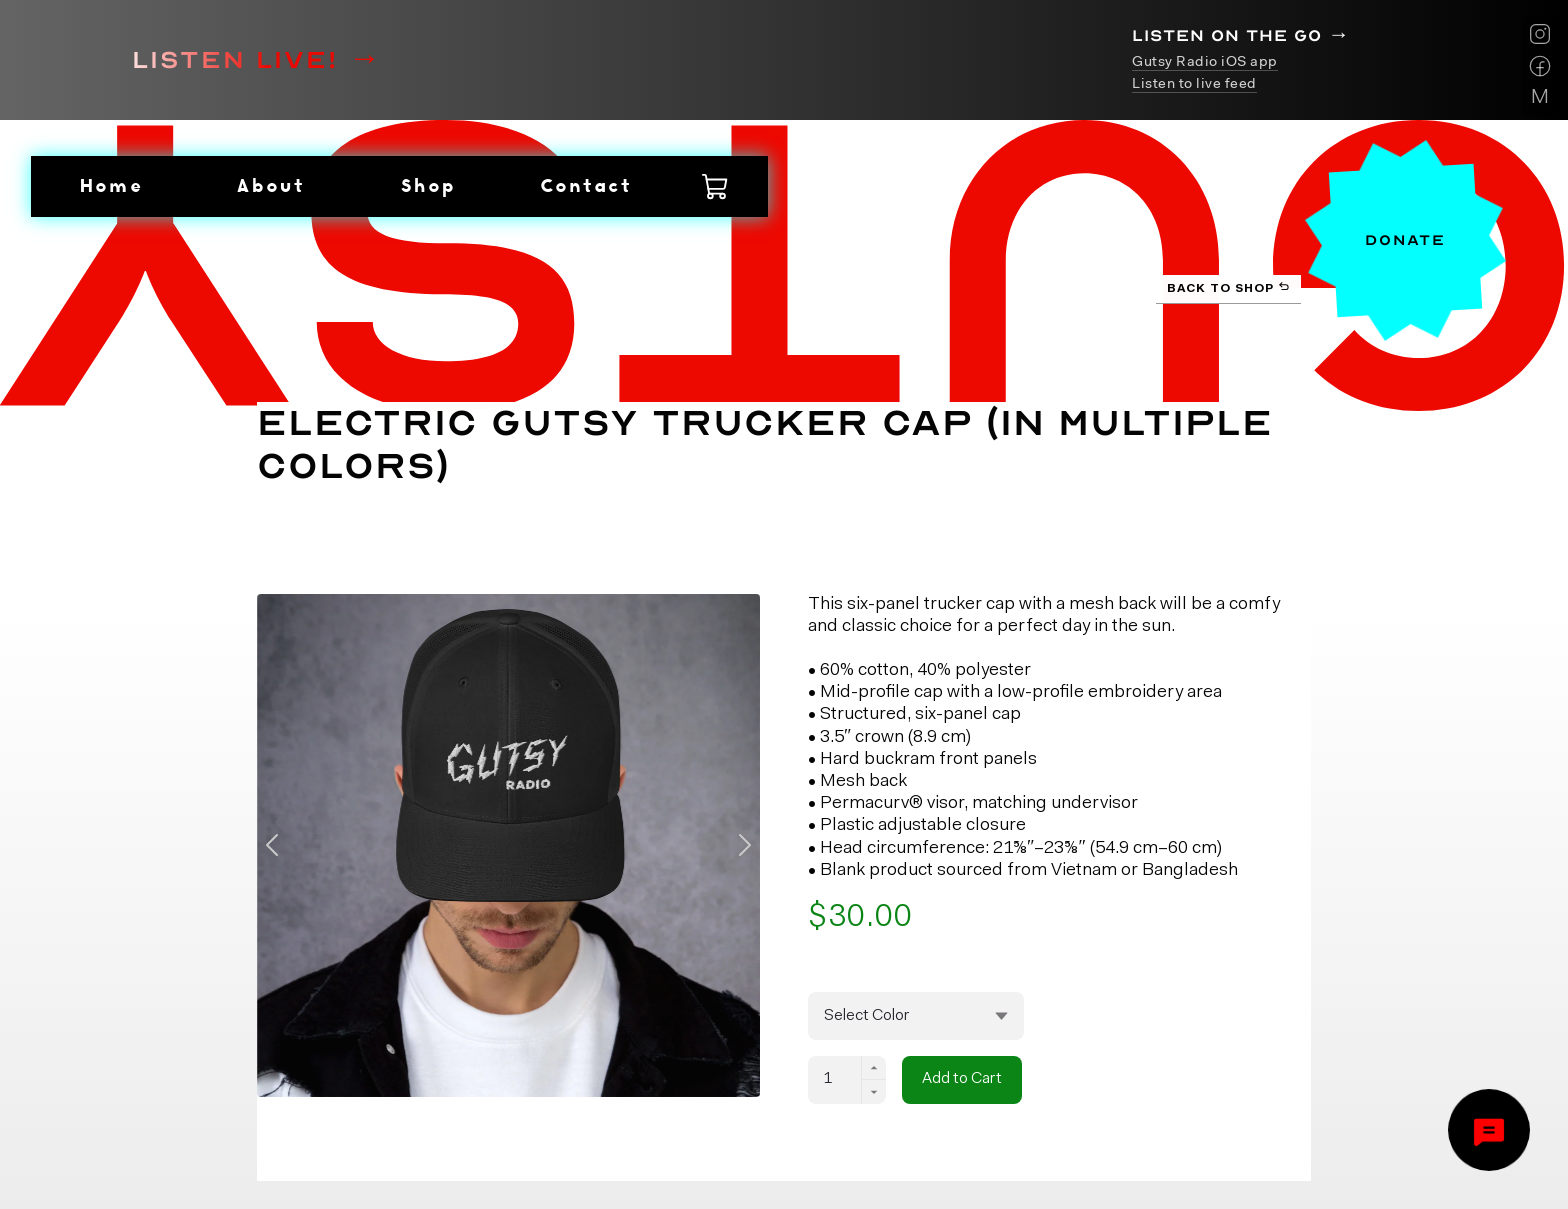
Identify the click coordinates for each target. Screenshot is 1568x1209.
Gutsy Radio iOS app (1205, 62)
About (269, 185)
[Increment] (874, 1068)
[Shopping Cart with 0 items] (716, 186)
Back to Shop (1228, 287)
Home (110, 185)
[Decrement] (874, 1092)
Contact (584, 185)
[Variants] (916, 1016)
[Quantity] (835, 1080)
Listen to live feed (1194, 84)
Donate (1405, 240)
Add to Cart (962, 1079)
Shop (426, 185)
